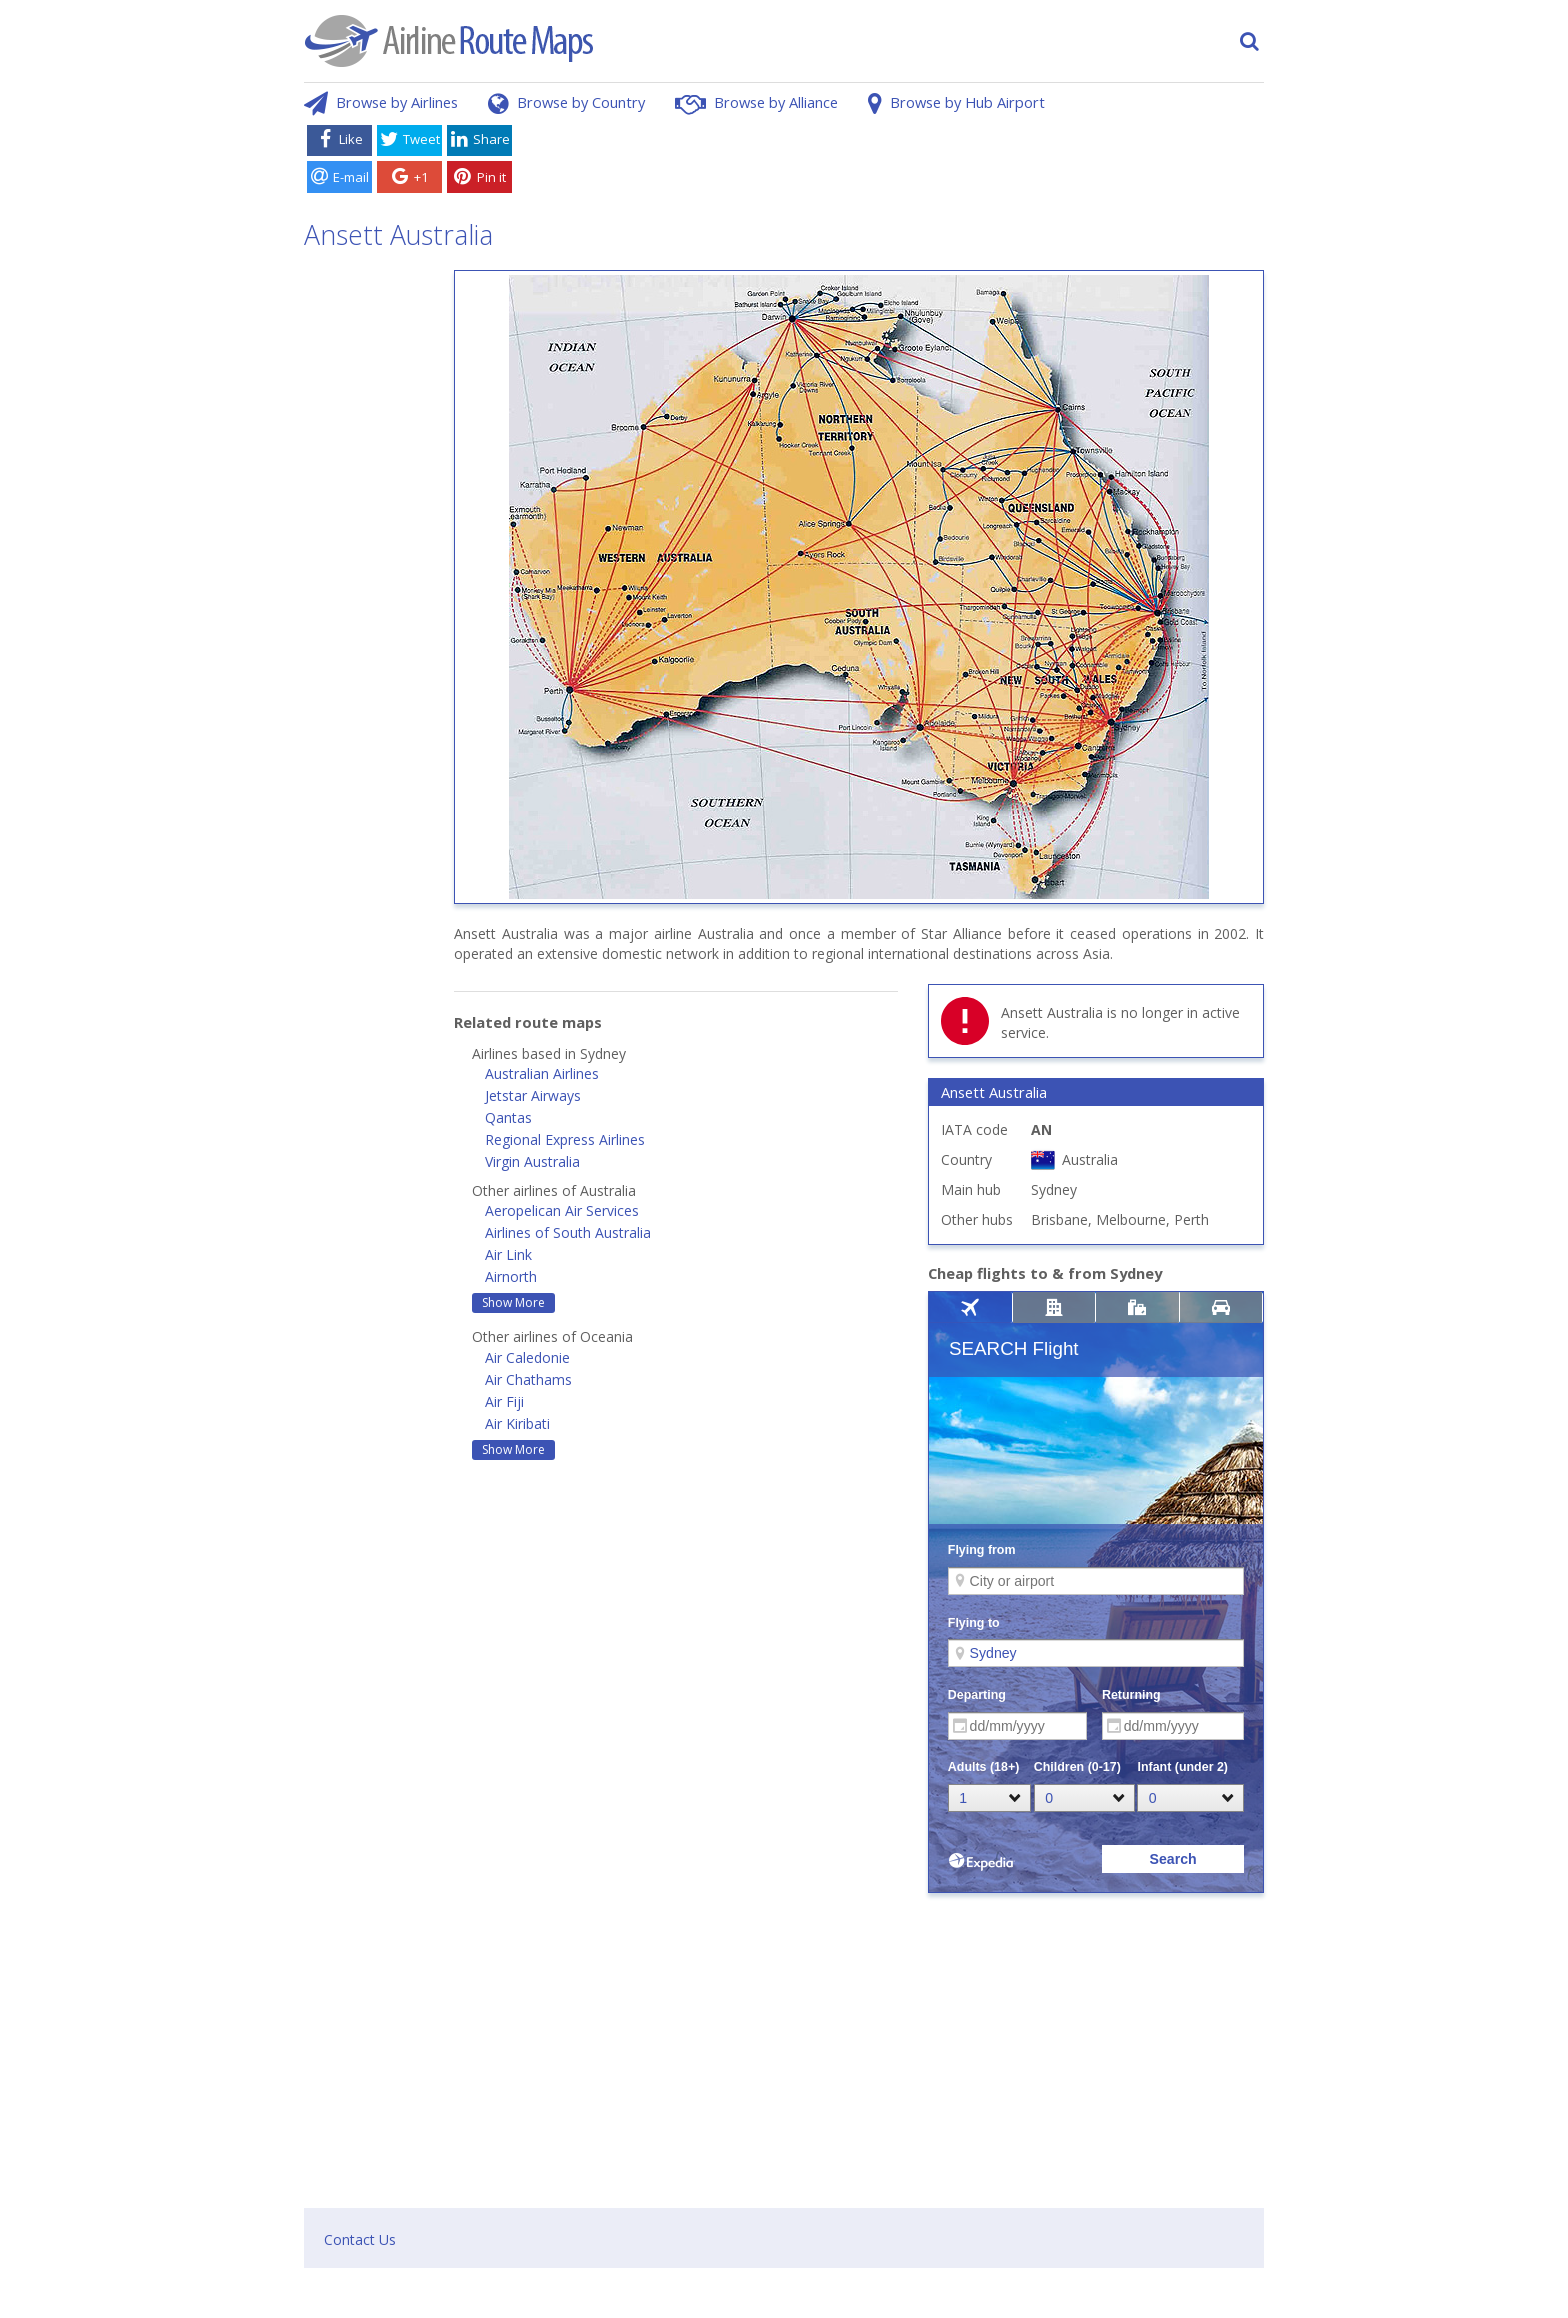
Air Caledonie (527, 1357)
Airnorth (511, 1276)
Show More (513, 1302)
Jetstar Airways (533, 1095)
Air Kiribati (517, 1423)
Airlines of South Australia (568, 1232)
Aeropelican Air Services (562, 1210)
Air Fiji (504, 1401)
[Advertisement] (892, 163)
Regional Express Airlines (565, 1139)
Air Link (508, 1254)
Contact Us (360, 2239)
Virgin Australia (532, 1161)
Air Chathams (528, 1379)
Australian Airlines (542, 1073)
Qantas (508, 1117)
